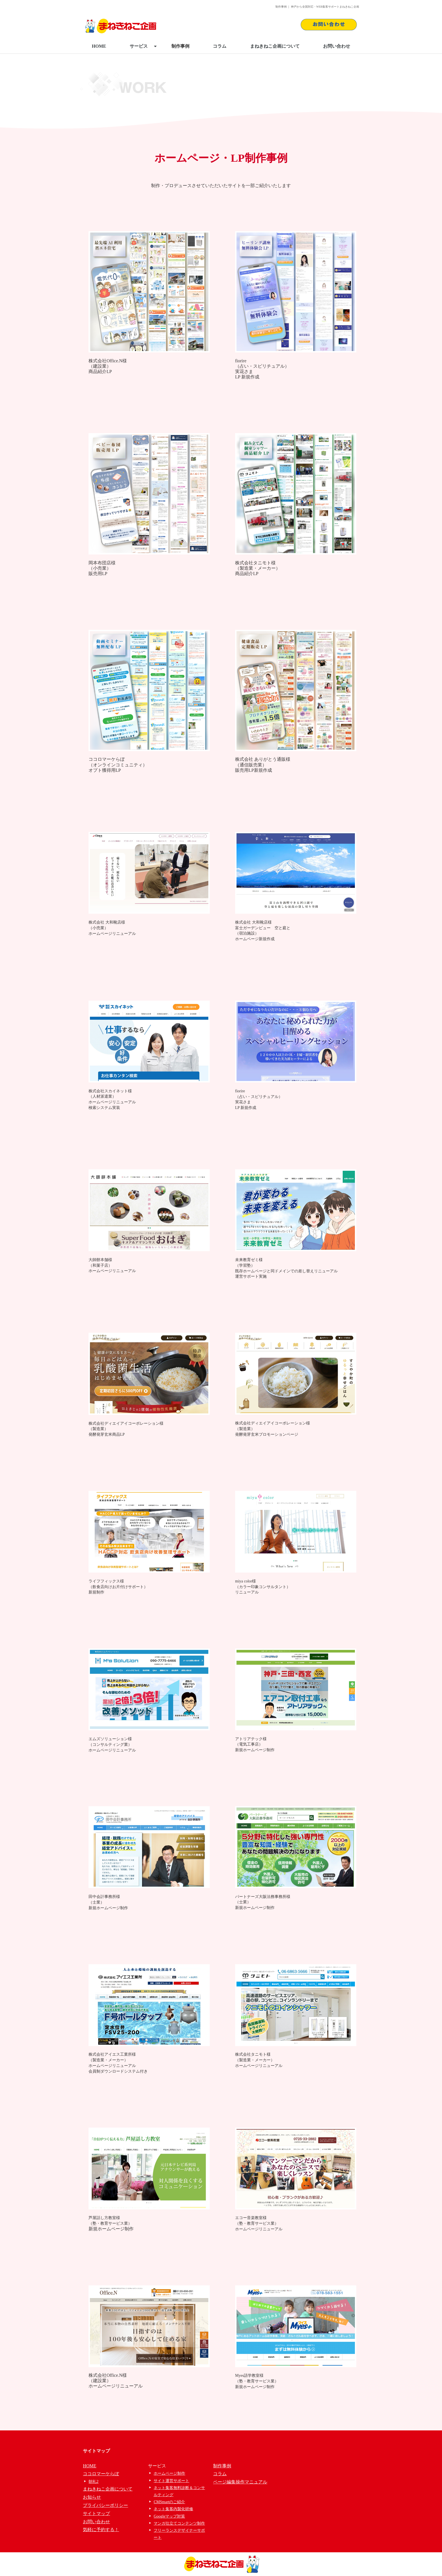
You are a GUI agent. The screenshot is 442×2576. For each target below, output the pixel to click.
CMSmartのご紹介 (169, 2502)
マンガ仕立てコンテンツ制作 (179, 2523)
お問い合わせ (336, 46)
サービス (143, 46)
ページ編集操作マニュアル (240, 2481)
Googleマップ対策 (169, 2516)
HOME (99, 46)
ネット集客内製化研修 (173, 2509)
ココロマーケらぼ (101, 2473)
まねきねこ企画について (275, 46)
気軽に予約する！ (101, 2529)
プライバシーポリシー (105, 2505)
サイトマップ (96, 2513)
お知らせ (92, 2497)
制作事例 (180, 46)
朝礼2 (93, 2481)
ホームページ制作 (169, 2473)
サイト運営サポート (171, 2481)
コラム (219, 46)
